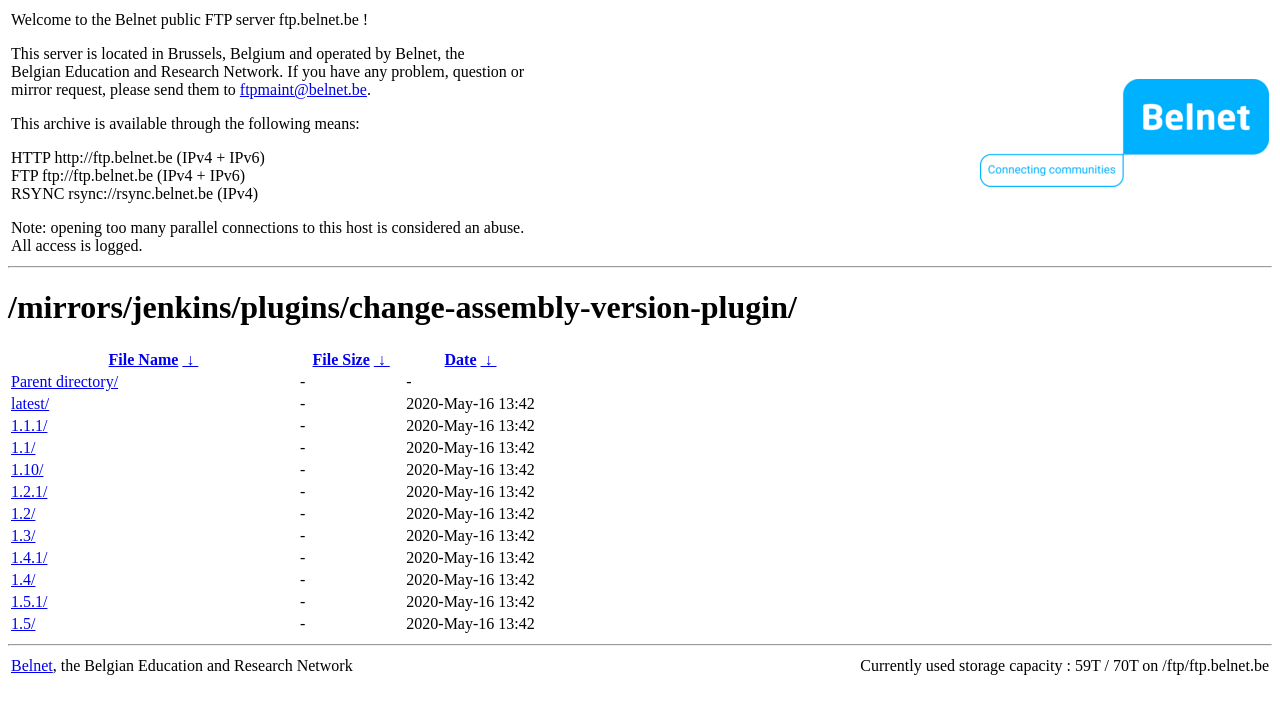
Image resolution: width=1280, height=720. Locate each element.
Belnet (32, 665)
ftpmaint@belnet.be (303, 89)
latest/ (30, 403)
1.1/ (23, 447)
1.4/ (23, 579)
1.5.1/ (29, 601)
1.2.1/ (29, 491)
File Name (144, 359)
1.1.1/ (29, 425)
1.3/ (23, 535)
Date (461, 359)
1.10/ (27, 469)
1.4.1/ (29, 557)
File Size (340, 359)
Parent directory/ (64, 381)
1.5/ (23, 623)
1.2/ (23, 513)
